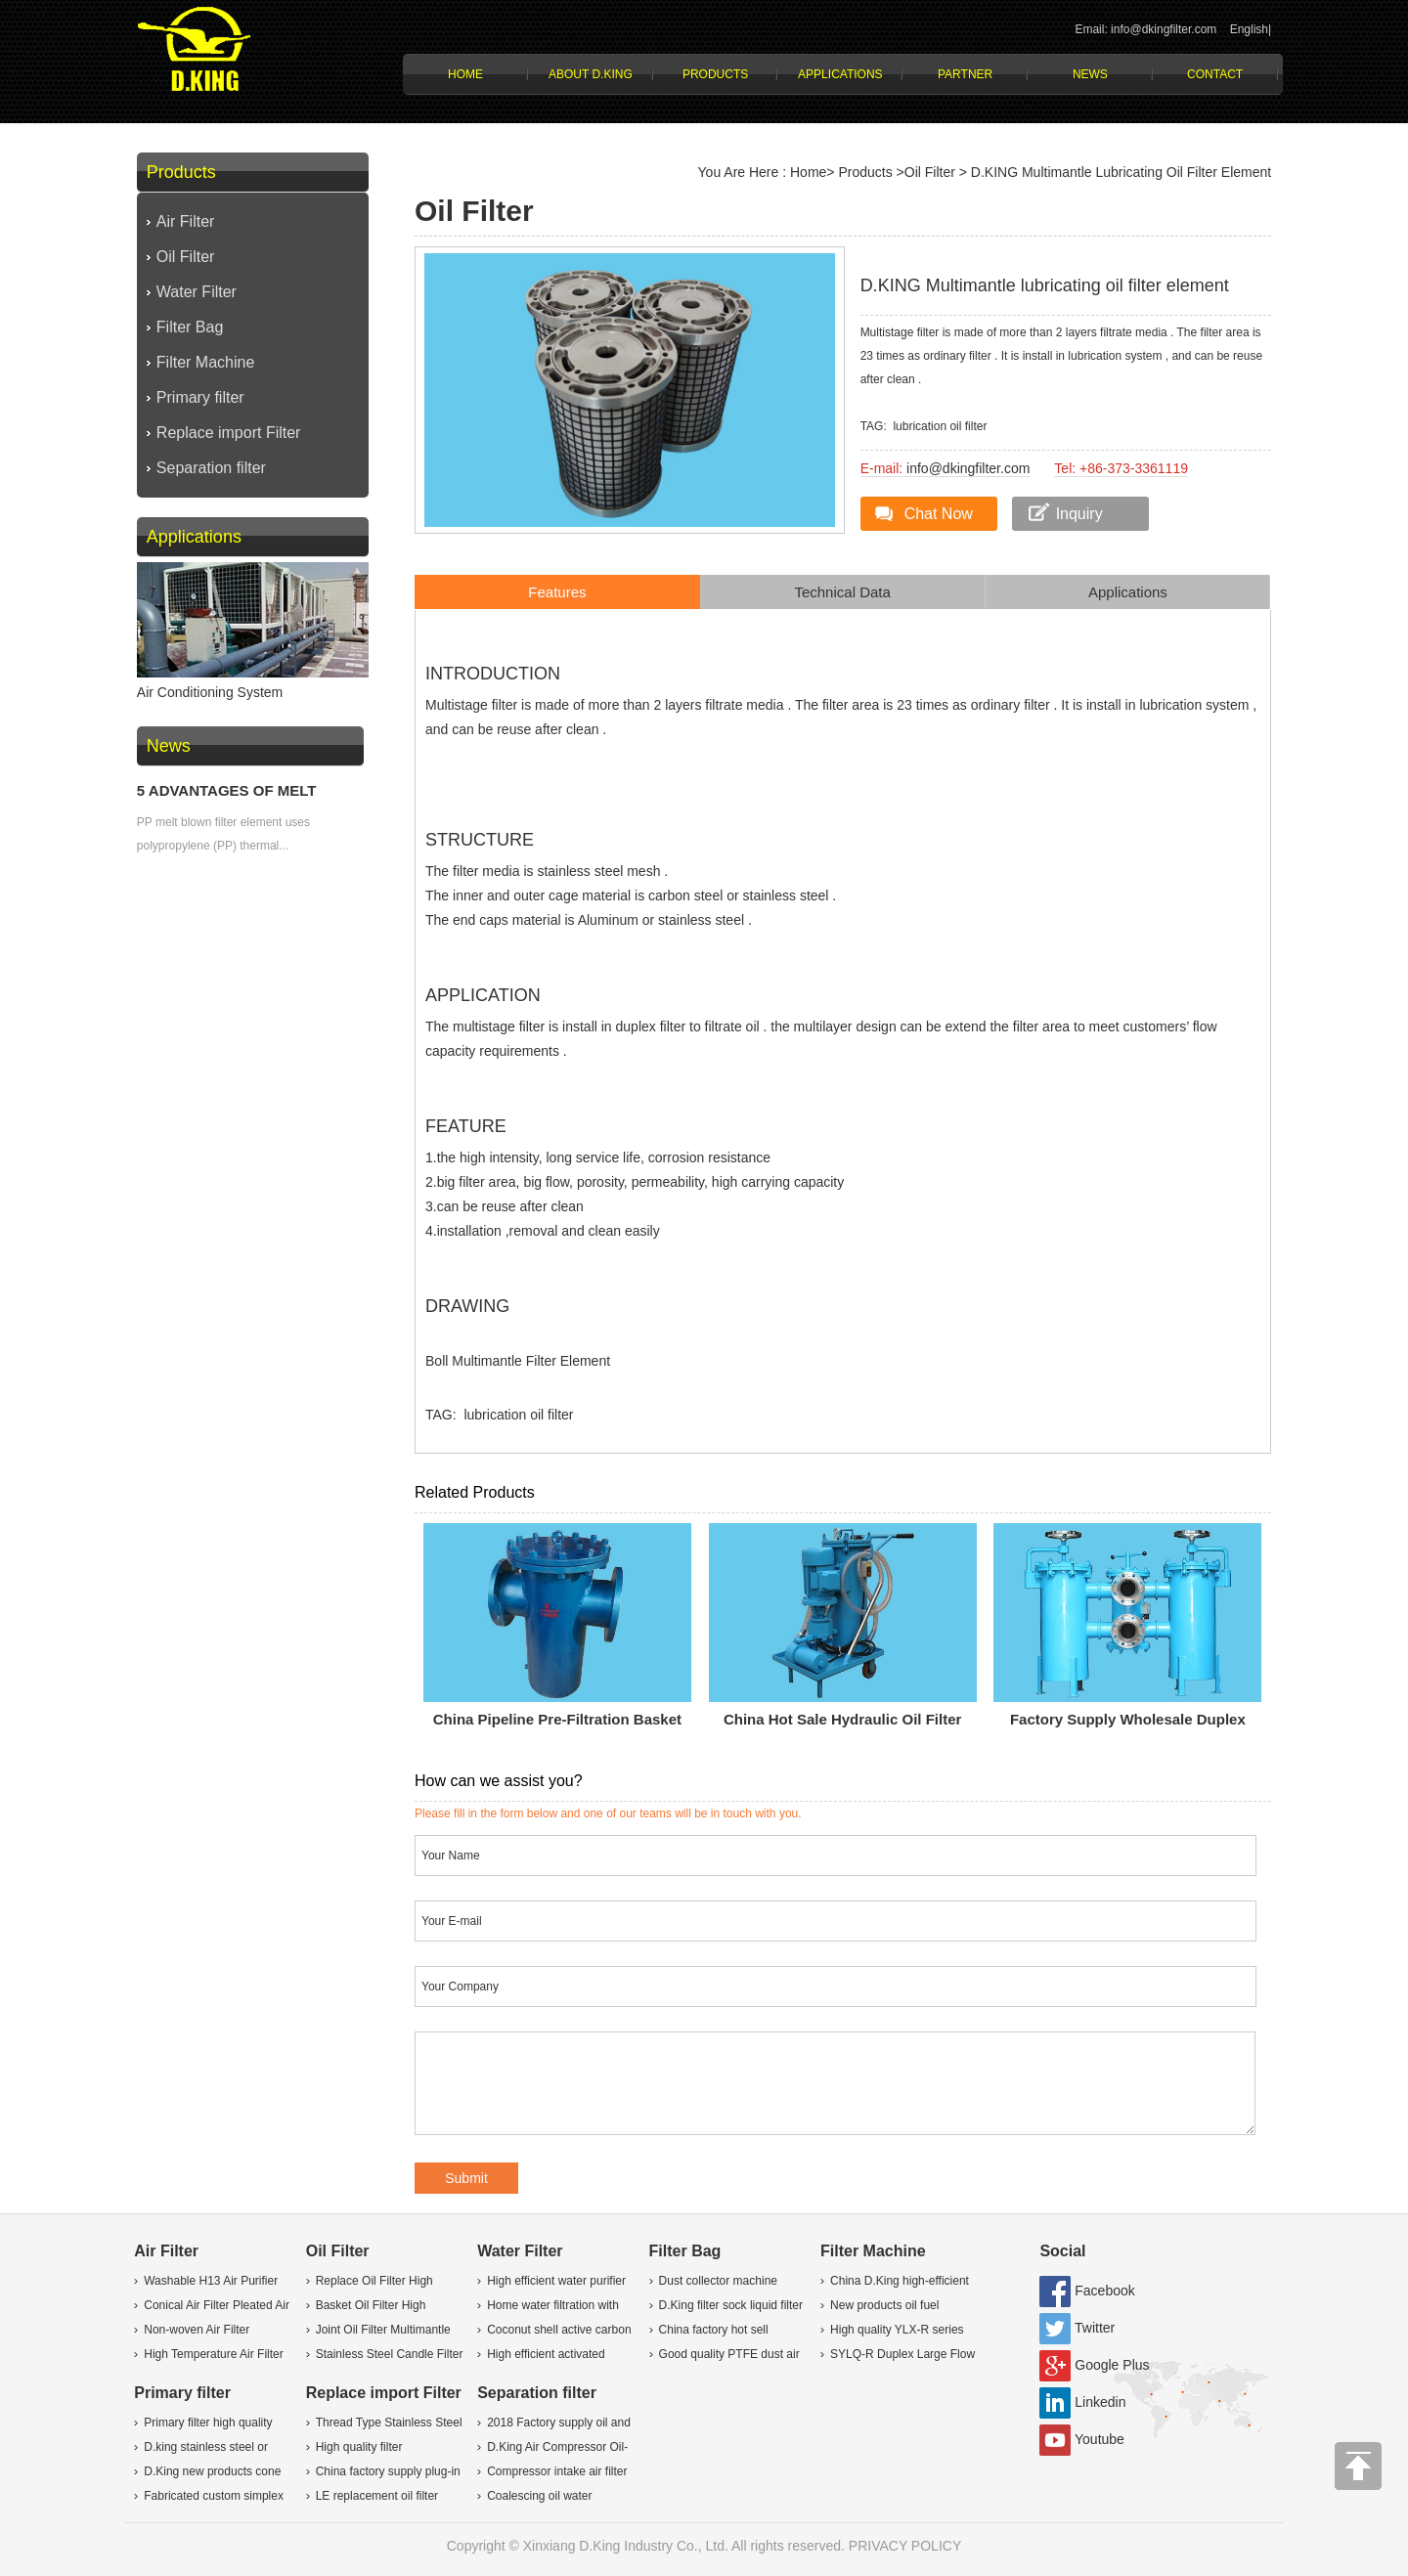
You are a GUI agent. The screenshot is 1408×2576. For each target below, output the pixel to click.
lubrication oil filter (940, 426)
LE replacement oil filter (377, 2496)
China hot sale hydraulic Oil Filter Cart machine (842, 1723)
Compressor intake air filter (557, 2471)
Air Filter (185, 221)
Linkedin (1100, 2402)
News (1090, 74)
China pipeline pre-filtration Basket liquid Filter (557, 1723)
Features (557, 592)
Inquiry (1079, 513)
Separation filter (211, 467)
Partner (965, 74)
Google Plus (1112, 2365)
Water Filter (196, 292)
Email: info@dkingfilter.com (1145, 29)
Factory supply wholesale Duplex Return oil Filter (1128, 1723)
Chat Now (938, 513)
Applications (840, 74)
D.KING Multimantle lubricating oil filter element (1121, 172)
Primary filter (200, 397)
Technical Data (842, 592)
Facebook (1104, 2290)
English (1249, 29)
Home (465, 74)
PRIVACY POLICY (905, 2546)
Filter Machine (205, 362)
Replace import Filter (228, 432)
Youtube (1099, 2439)
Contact (1215, 74)
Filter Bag (189, 327)
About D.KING (591, 74)
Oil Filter (185, 256)
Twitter (1095, 2328)
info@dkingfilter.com (968, 468)
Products (715, 74)
